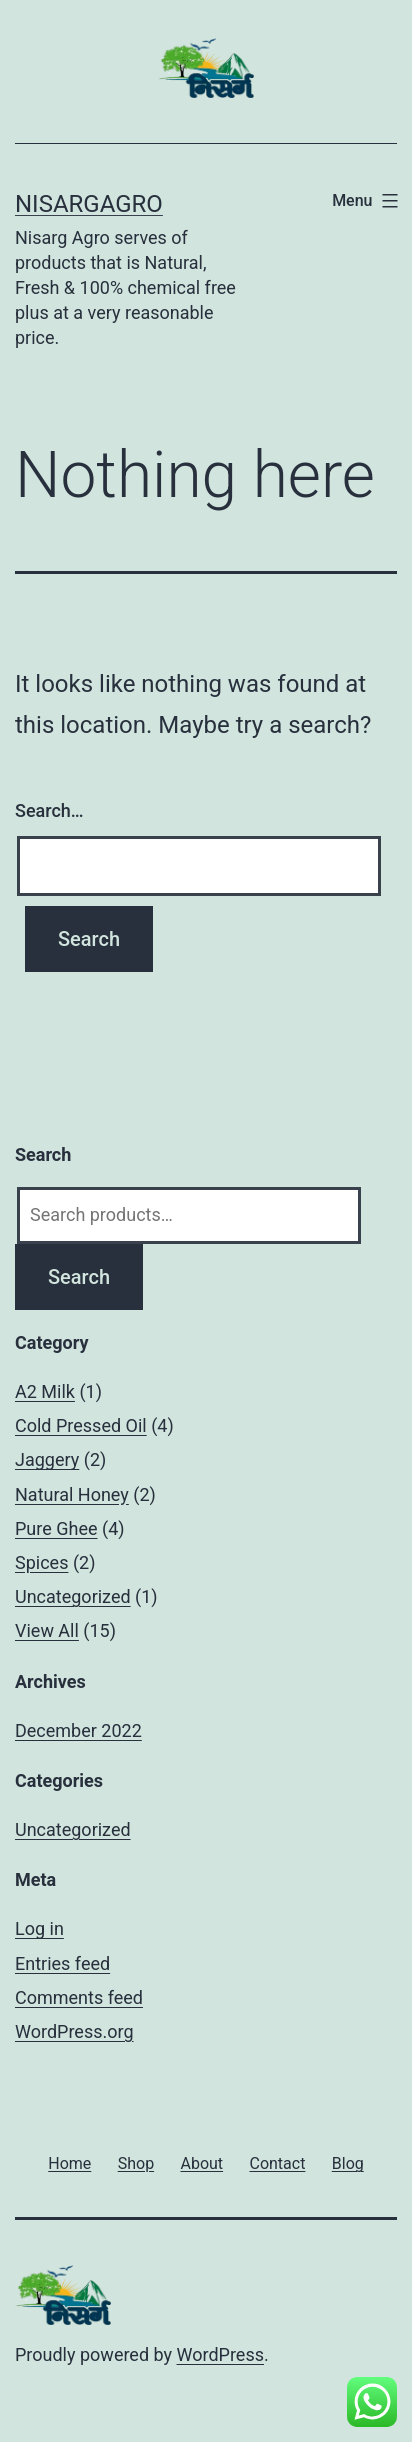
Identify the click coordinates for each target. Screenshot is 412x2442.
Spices (41, 1562)
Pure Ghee (56, 1528)
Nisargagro (89, 204)
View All (47, 1630)
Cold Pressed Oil (81, 1425)
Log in (39, 1928)
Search (79, 1277)
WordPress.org (74, 2031)
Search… (49, 810)
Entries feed (62, 1963)
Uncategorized (73, 1596)
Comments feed (79, 1997)
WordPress (220, 2354)
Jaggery (47, 1459)
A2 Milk (45, 1391)
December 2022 (78, 1730)
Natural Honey (72, 1494)
